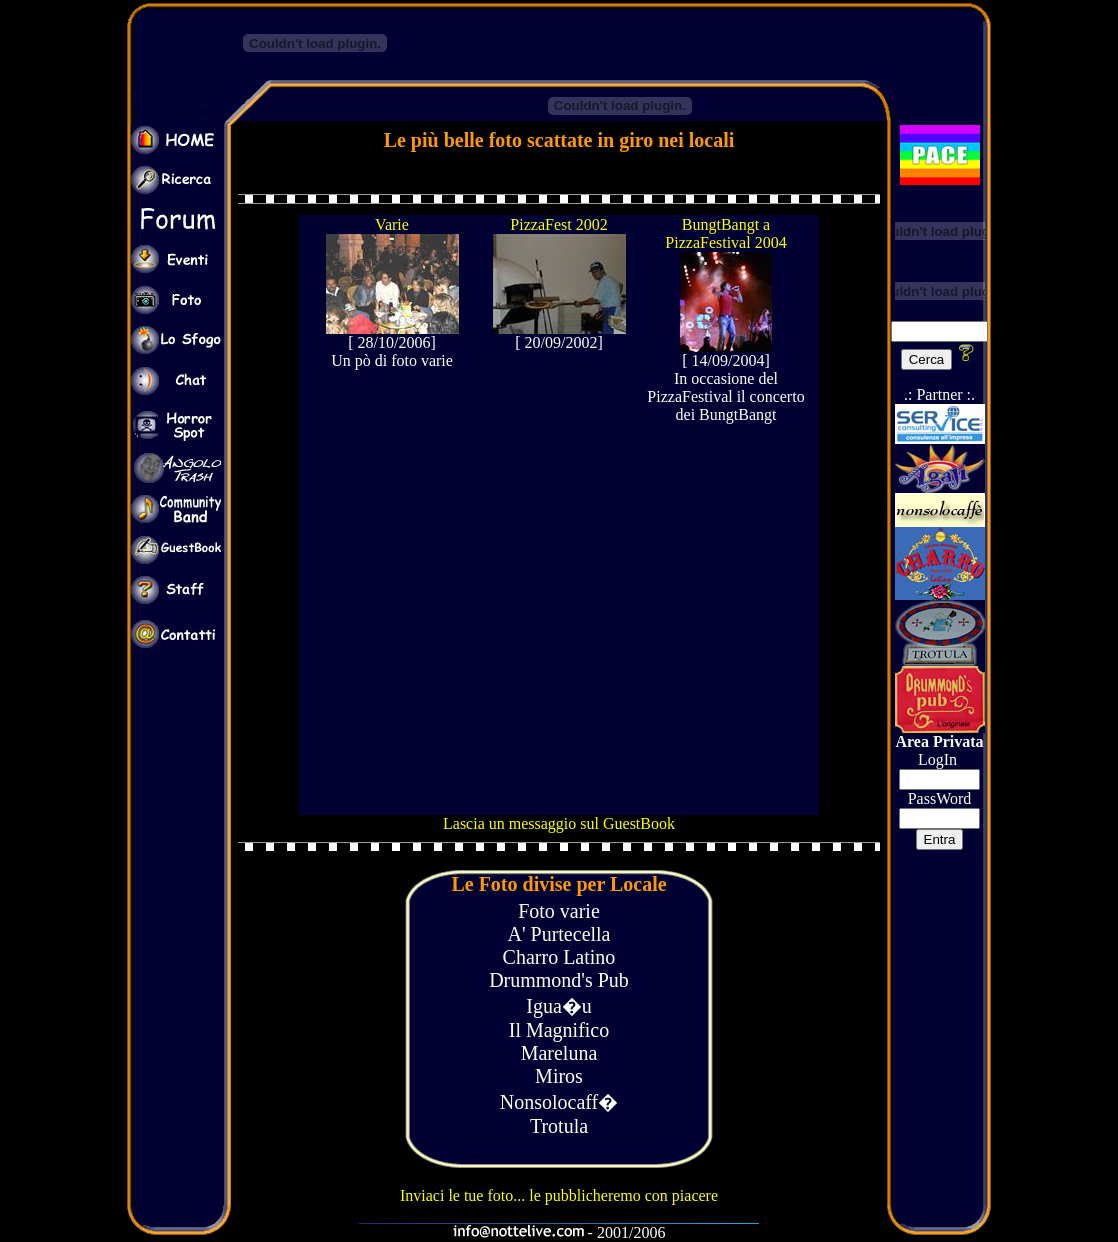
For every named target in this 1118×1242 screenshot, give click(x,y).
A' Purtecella (558, 934)
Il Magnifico (559, 1030)
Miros (559, 1076)
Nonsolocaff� (559, 1102)
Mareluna (559, 1053)
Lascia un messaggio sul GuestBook (559, 823)
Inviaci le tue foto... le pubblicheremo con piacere (559, 1195)
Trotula (559, 1126)
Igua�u (559, 1006)
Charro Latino (559, 957)
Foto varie (559, 911)
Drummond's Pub (559, 980)
